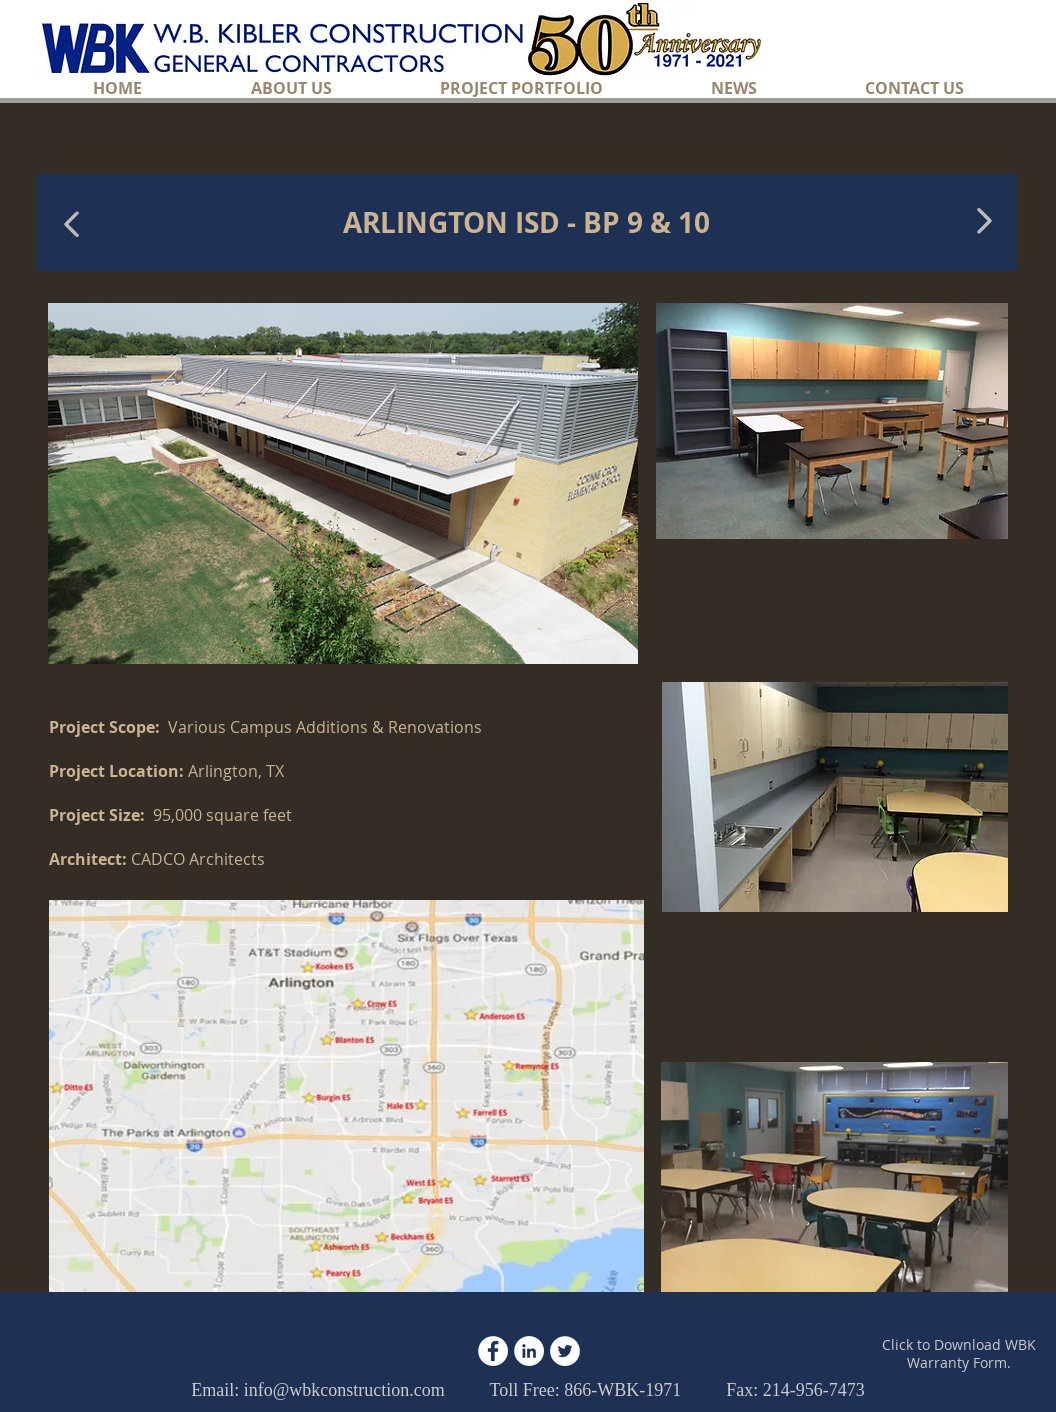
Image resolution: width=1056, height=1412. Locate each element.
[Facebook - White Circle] (493, 1351)
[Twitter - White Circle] (565, 1351)
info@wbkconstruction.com (344, 1390)
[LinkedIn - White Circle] (529, 1351)
